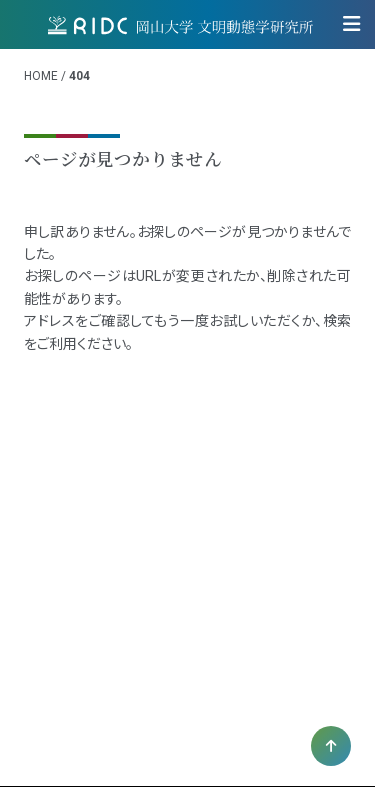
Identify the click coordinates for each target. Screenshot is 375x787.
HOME (41, 76)
